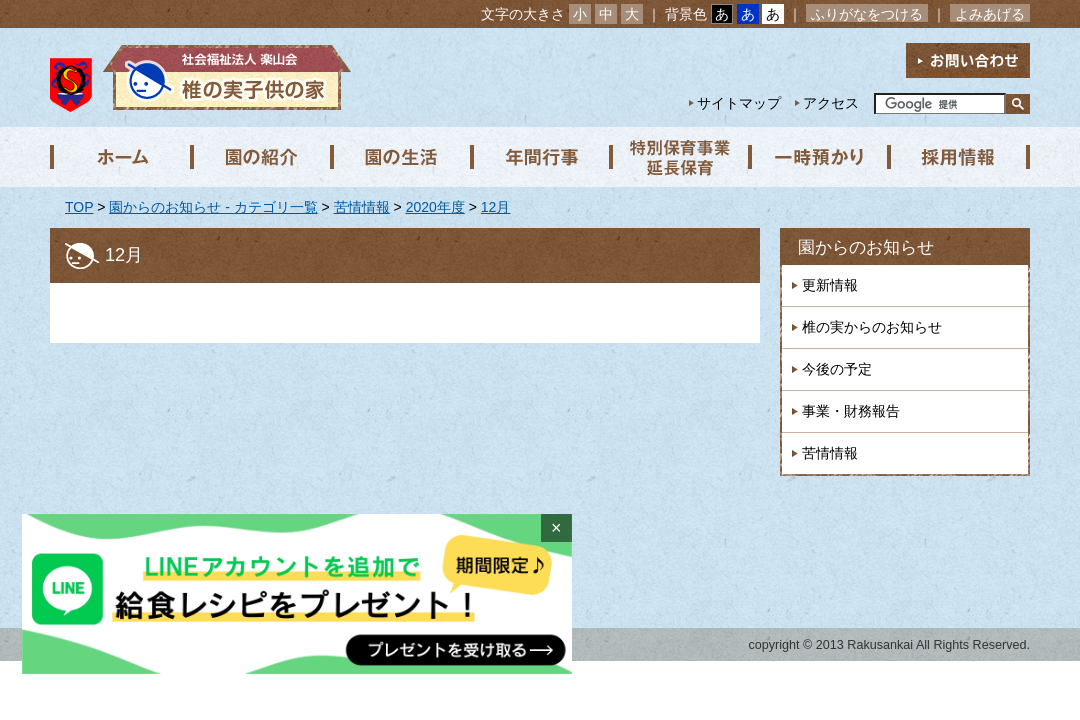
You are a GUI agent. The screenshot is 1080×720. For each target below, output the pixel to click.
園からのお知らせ (866, 247)
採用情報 (960, 157)
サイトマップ (739, 103)
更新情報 (830, 285)
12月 (496, 207)
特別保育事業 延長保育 (680, 157)
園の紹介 (260, 157)
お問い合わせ (968, 60)
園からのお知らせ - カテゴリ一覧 (213, 207)
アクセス (831, 103)
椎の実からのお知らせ (872, 327)
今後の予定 (837, 369)
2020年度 (435, 207)
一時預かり (820, 157)
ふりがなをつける (867, 14)
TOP (79, 207)
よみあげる (990, 14)
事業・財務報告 (851, 411)
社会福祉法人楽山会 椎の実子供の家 (222, 77)
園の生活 (400, 157)
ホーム (120, 157)
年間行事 (540, 157)
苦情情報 (362, 207)
